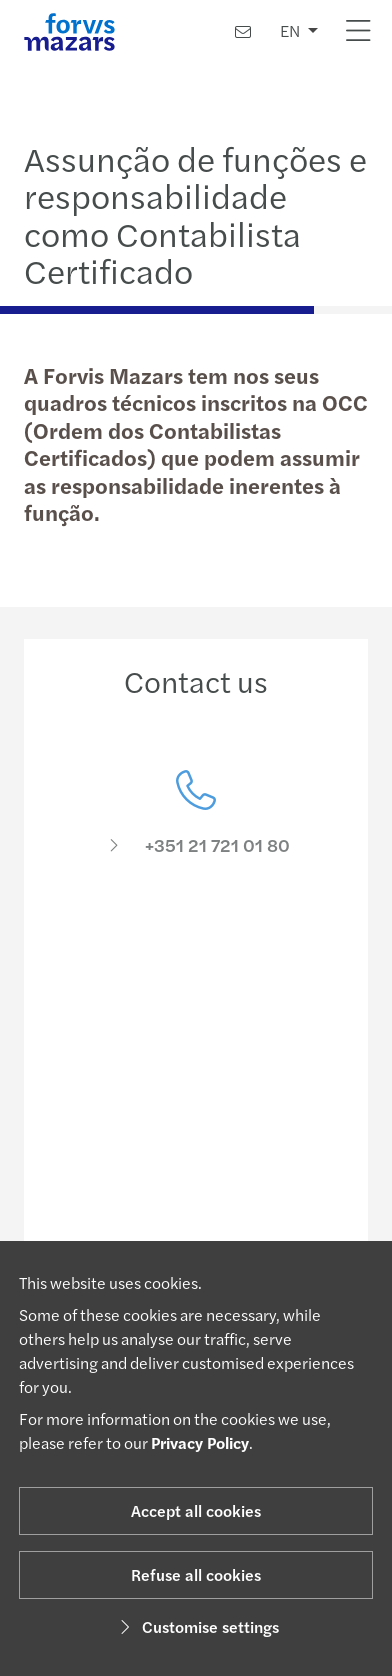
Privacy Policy (200, 1442)
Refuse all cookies (196, 1574)
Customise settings (196, 1626)
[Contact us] (243, 31)
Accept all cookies (196, 1510)
